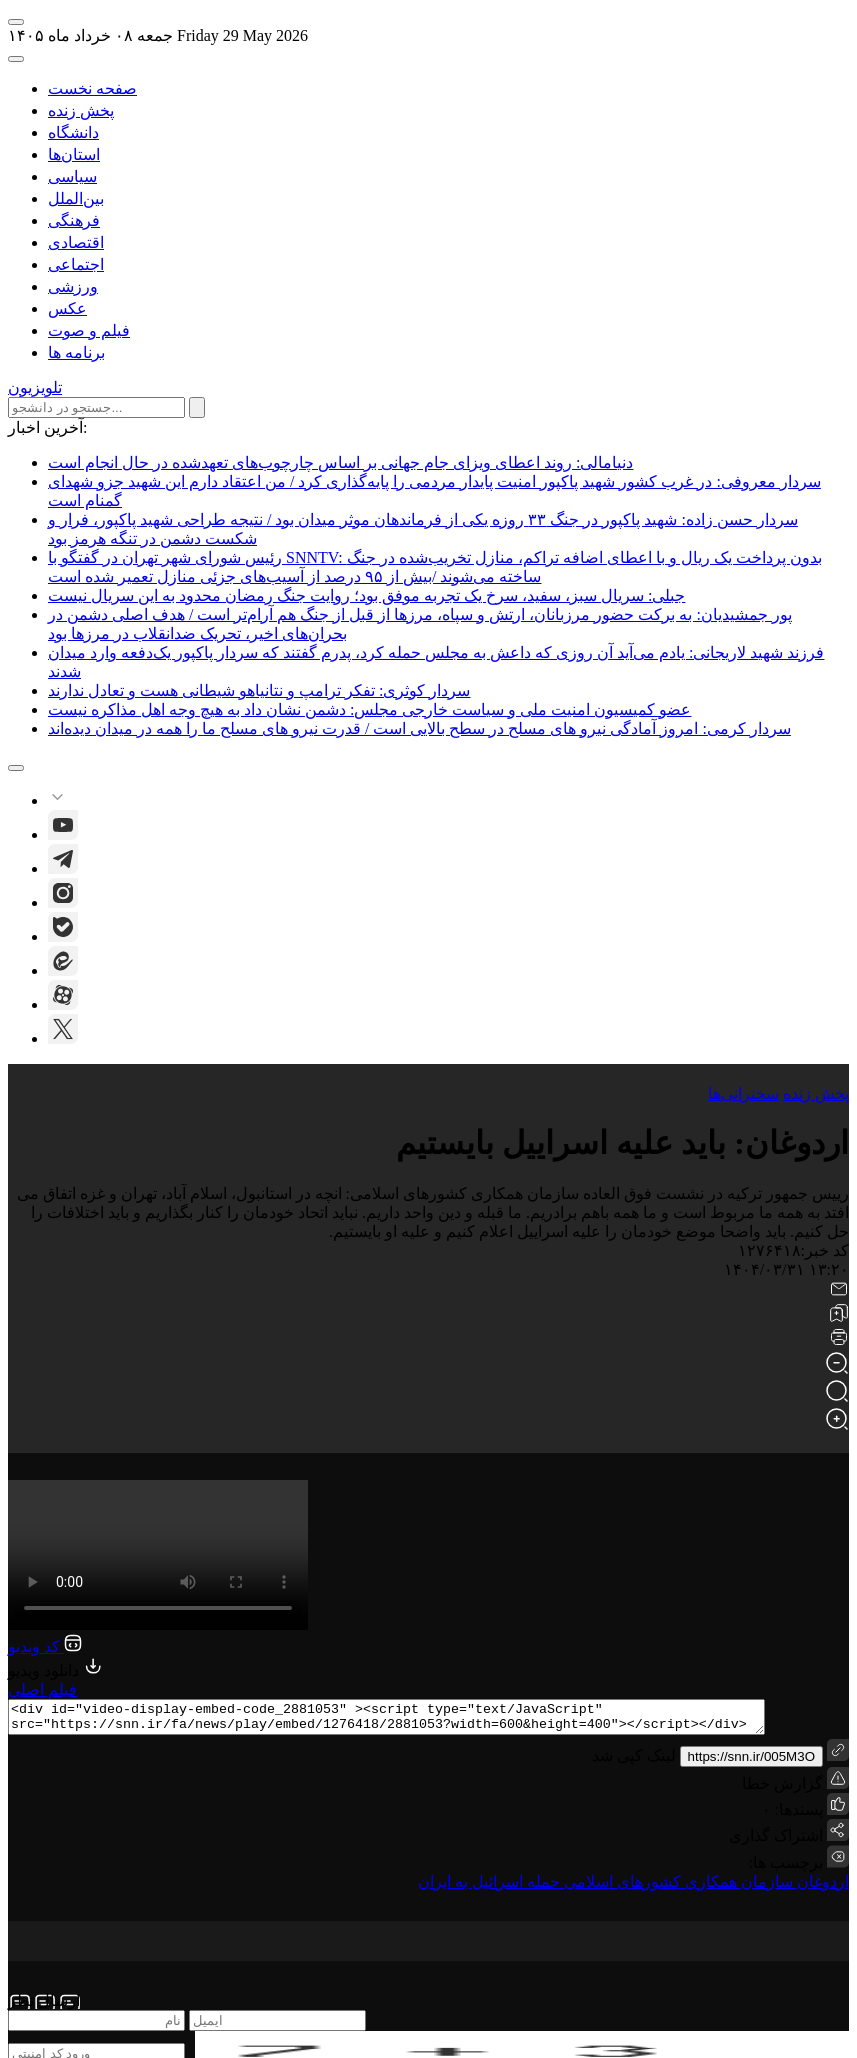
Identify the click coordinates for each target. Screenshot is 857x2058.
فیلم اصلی (42, 1689)
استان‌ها (74, 154)
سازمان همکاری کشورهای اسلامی (676, 1887)
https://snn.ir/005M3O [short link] (751, 1762)
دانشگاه (73, 132)
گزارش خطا (795, 1785)
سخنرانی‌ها (743, 1093)
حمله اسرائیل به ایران (489, 1887)
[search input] (96, 407)
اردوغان (821, 1887)
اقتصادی (76, 242)
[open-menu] (16, 22)
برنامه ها (76, 352)
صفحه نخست (92, 88)
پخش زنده (81, 110)
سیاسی (72, 176)
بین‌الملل (76, 198)
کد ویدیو (45, 1646)
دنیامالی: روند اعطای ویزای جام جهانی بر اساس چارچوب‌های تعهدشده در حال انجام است (340, 462)
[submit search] (197, 407)
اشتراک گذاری (776, 1841)
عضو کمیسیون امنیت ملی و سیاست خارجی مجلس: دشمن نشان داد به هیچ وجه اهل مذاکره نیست (369, 709)
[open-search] (16, 59)
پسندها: (797, 1815)
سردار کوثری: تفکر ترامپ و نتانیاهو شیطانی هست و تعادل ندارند (259, 690)
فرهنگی (74, 220)
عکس (67, 308)
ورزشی (73, 286)
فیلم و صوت (89, 330)
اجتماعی (76, 264)
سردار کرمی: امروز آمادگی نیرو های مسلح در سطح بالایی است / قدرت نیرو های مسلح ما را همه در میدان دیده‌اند (419, 728)
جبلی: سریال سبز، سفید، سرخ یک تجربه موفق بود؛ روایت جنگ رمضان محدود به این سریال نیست (366, 595)
